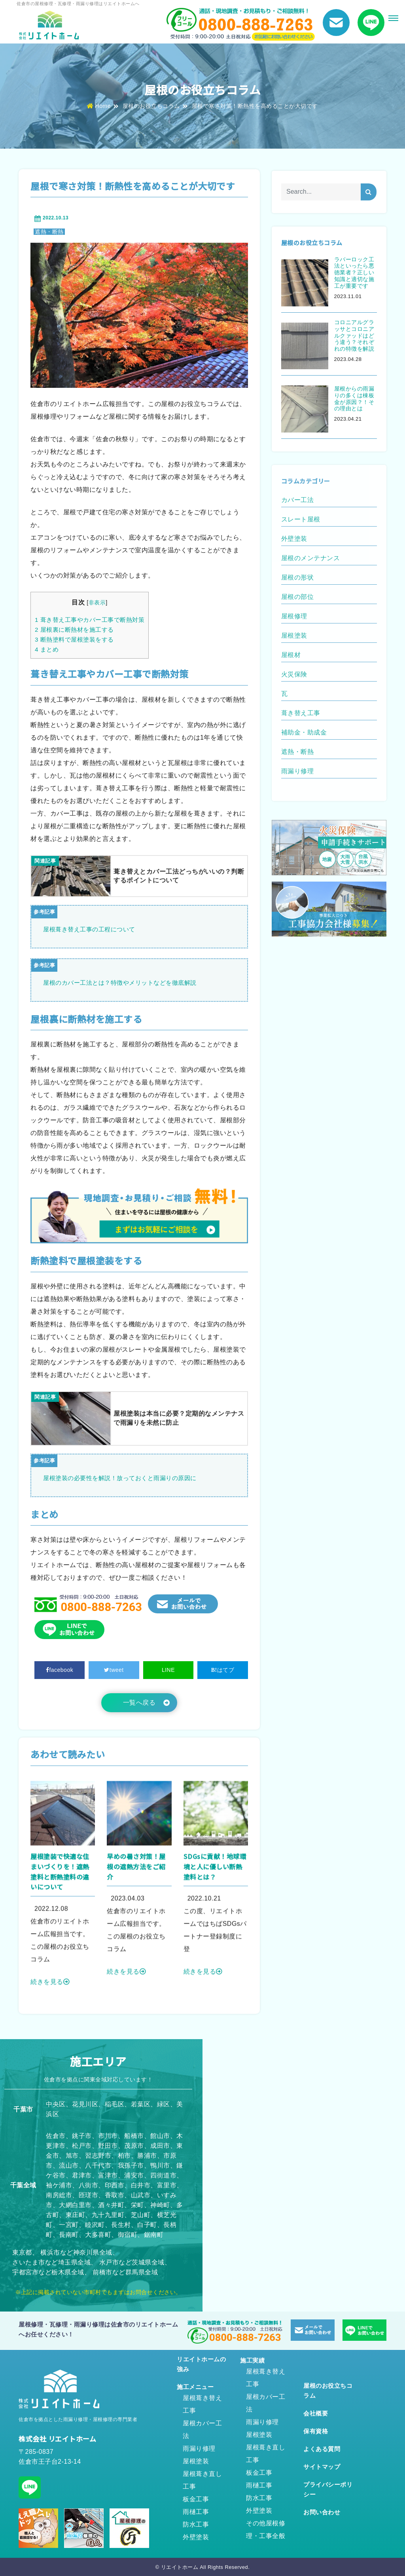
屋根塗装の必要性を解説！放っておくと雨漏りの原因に (120, 1478)
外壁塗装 (196, 2537)
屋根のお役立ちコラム (151, 106)
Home (99, 106)
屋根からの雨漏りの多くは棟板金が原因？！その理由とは (354, 398)
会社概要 (315, 2413)
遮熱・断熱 (49, 232)
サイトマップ (321, 2466)
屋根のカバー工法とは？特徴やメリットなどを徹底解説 (120, 982)
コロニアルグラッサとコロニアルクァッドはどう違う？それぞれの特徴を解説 (354, 335)
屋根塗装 (196, 2461)
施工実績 (252, 2360)
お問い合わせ (321, 2512)
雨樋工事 (196, 2511)
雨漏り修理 (199, 2448)
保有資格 (315, 2431)
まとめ (47, 649)
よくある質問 (321, 2449)
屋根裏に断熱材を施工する (74, 629)
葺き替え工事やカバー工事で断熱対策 (89, 619)
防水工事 (196, 2524)
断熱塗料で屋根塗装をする (74, 639)
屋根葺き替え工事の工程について (89, 929)
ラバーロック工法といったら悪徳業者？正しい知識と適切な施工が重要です (354, 272)
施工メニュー (195, 2386)
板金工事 (196, 2499)
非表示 (97, 602)
